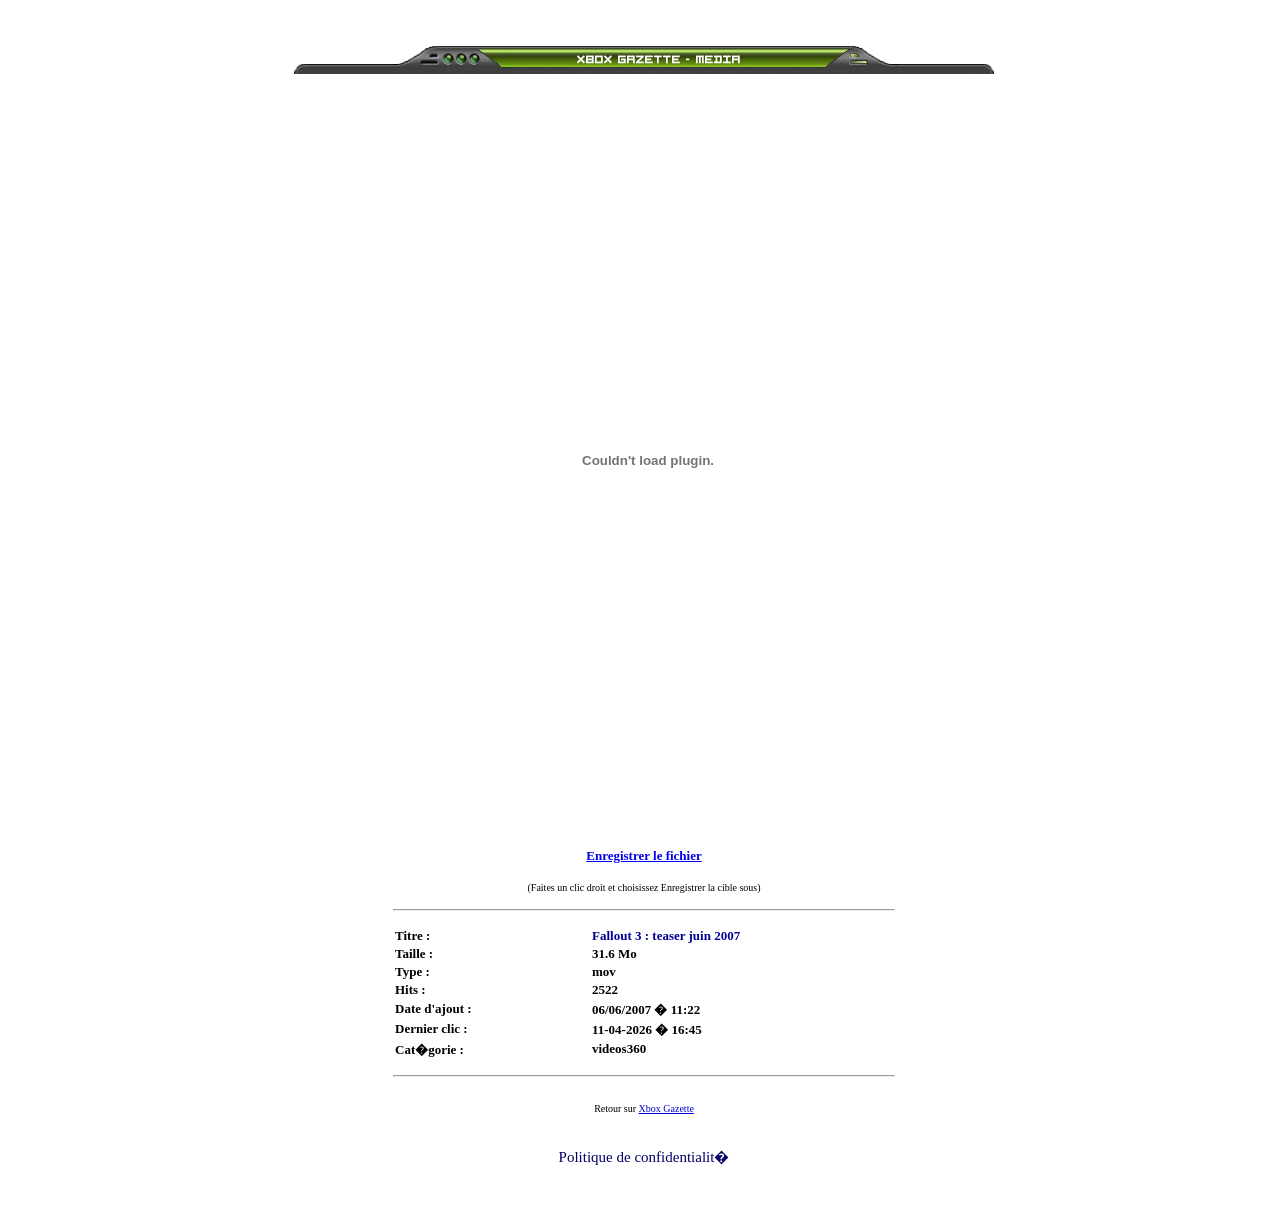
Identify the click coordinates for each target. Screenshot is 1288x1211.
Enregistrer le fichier (644, 855)
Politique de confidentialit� (644, 1157)
